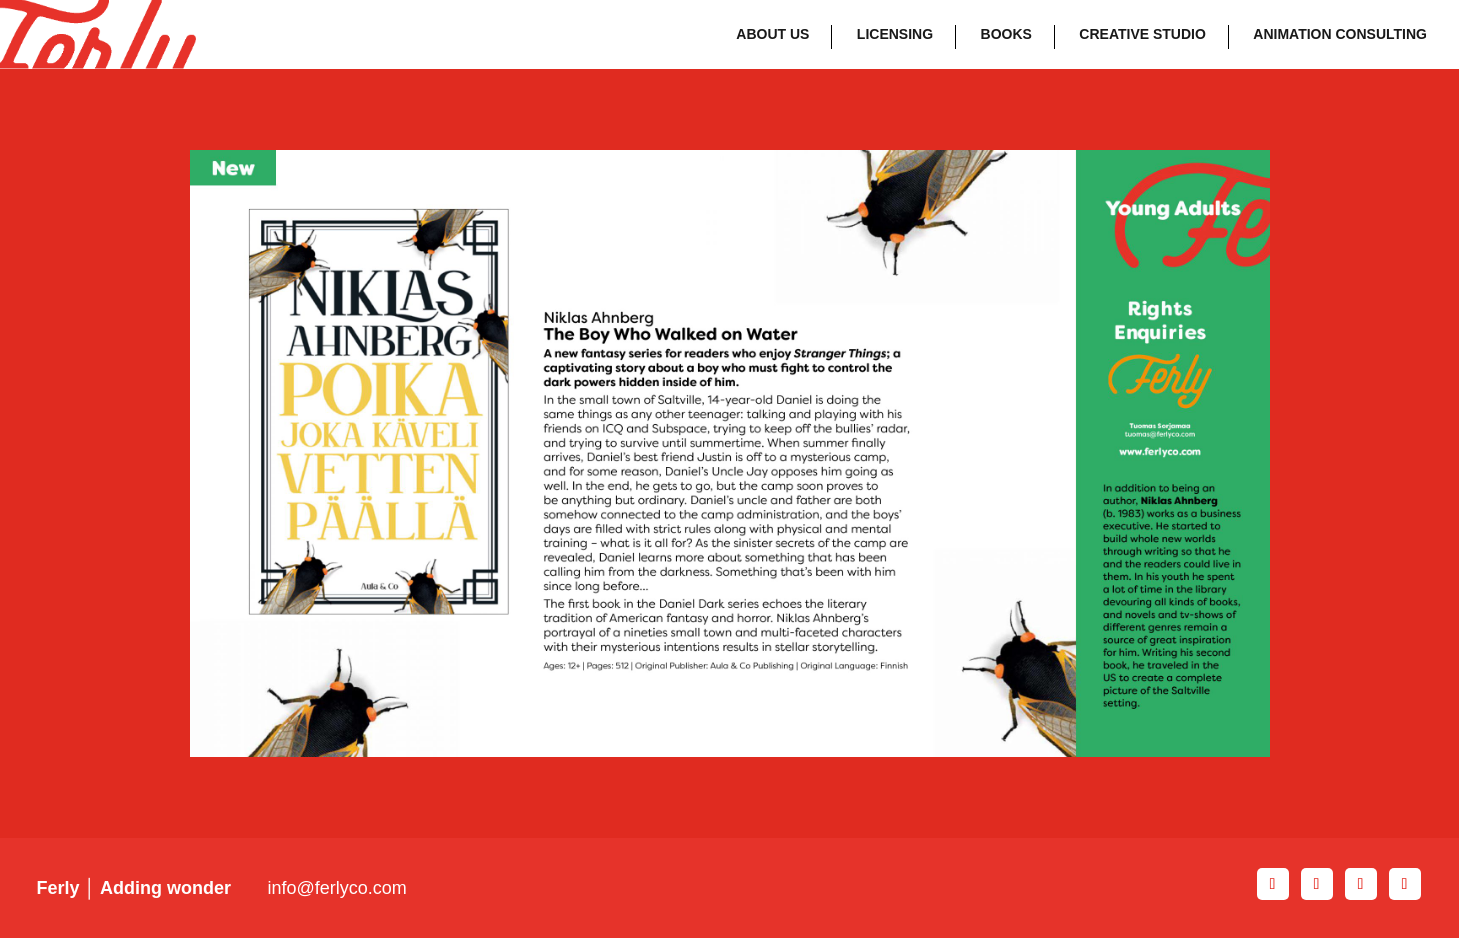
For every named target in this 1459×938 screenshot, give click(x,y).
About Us (772, 34)
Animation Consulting (1340, 34)
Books (1006, 34)
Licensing (895, 34)
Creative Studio (1142, 34)
